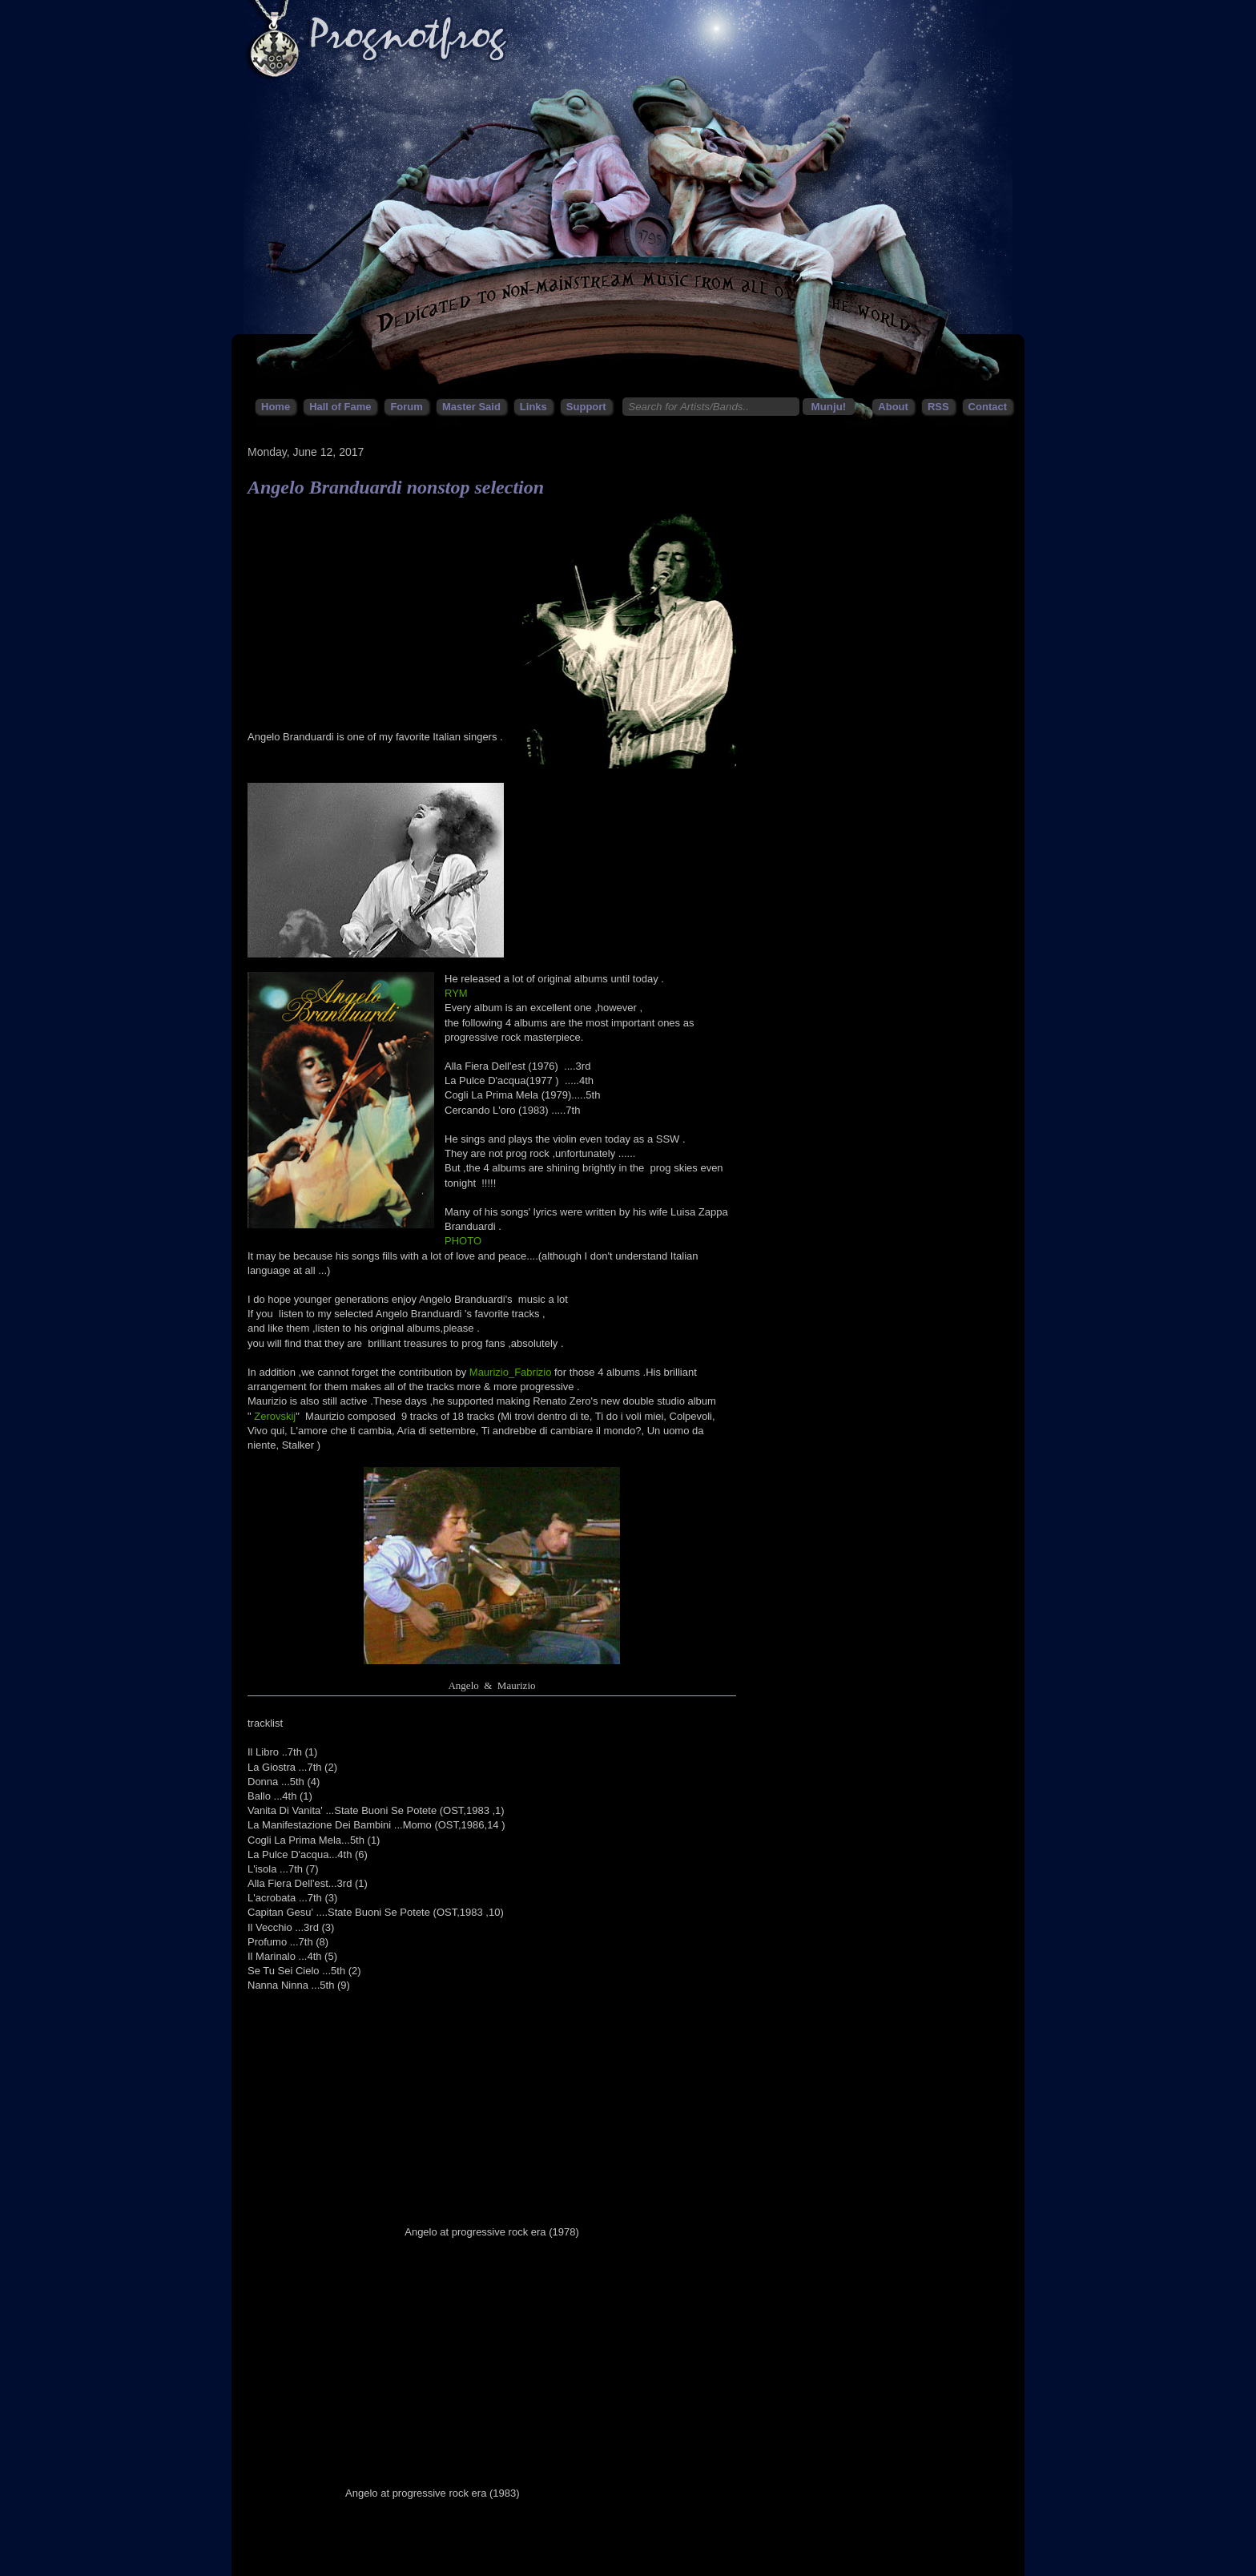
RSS (938, 407)
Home (275, 407)
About (893, 407)
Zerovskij (275, 1416)
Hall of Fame (340, 407)
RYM (456, 993)
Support (586, 407)
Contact (987, 407)
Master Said (471, 407)
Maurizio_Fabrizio (510, 1372)
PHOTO (463, 1241)
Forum (406, 407)
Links (533, 407)
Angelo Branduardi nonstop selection (396, 487)
